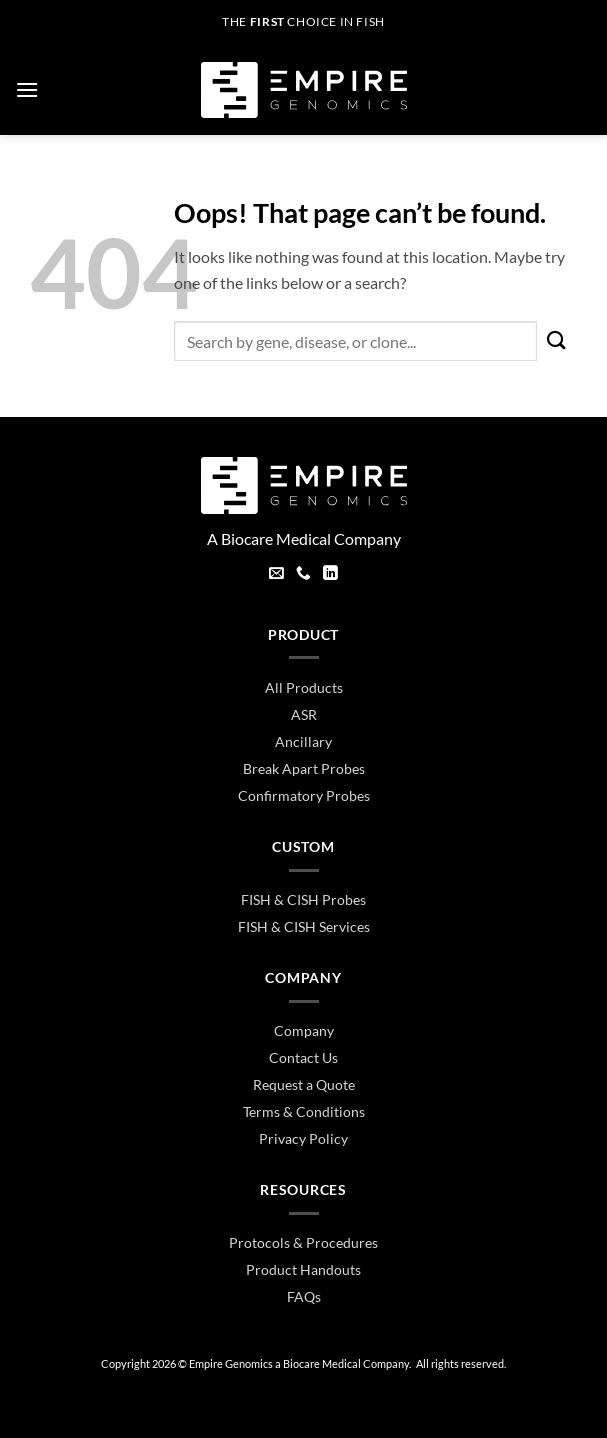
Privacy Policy (303, 1138)
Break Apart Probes (304, 768)
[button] (27, 89)
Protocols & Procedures (303, 1242)
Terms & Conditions (304, 1111)
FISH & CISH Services (304, 926)
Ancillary (303, 741)
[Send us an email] (276, 575)
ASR (304, 714)
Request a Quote (304, 1084)
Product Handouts (303, 1269)
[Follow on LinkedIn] (330, 575)
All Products (304, 687)
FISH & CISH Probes (303, 899)
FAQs (304, 1296)
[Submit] (557, 341)
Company (304, 1030)
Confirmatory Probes (304, 795)
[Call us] (303, 575)
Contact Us (303, 1057)
